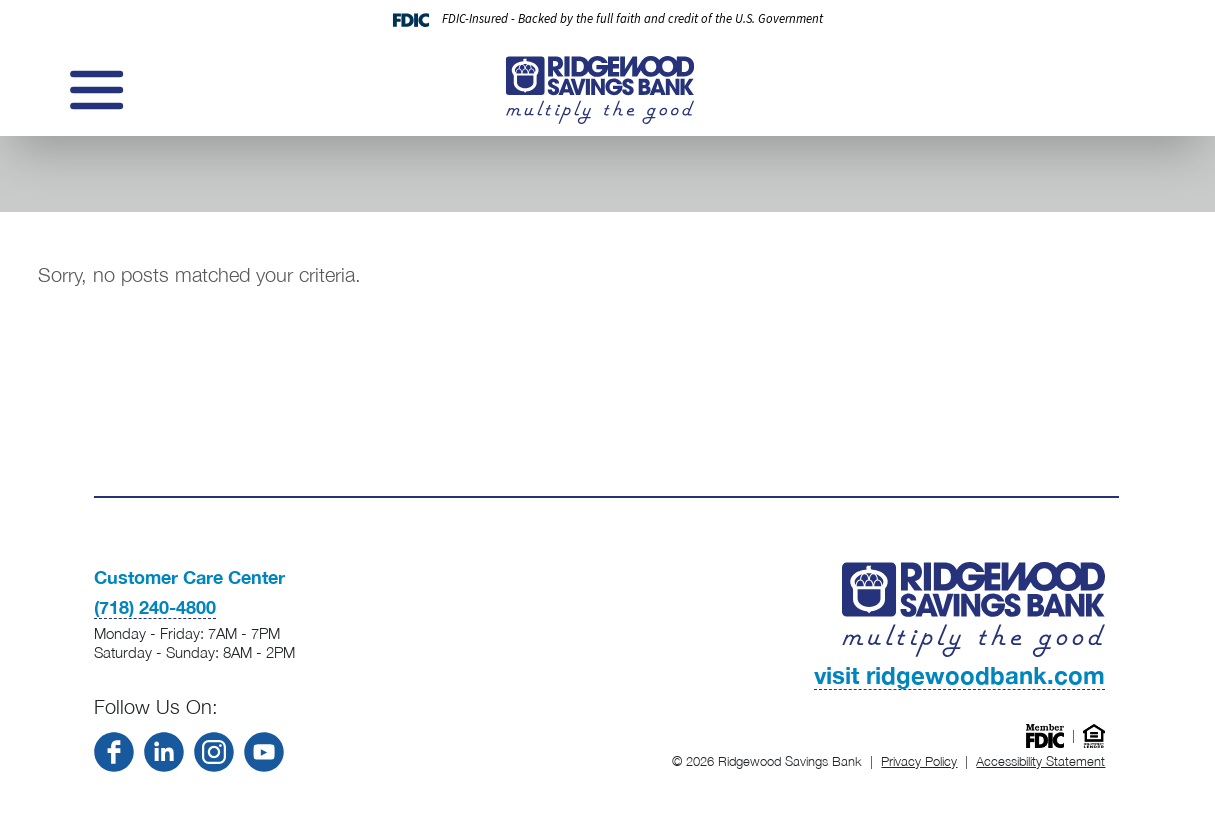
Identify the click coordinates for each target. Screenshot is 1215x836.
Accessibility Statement (1040, 761)
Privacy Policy (919, 761)
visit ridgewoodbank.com (959, 675)
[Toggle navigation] (94, 90)
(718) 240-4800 (155, 607)
